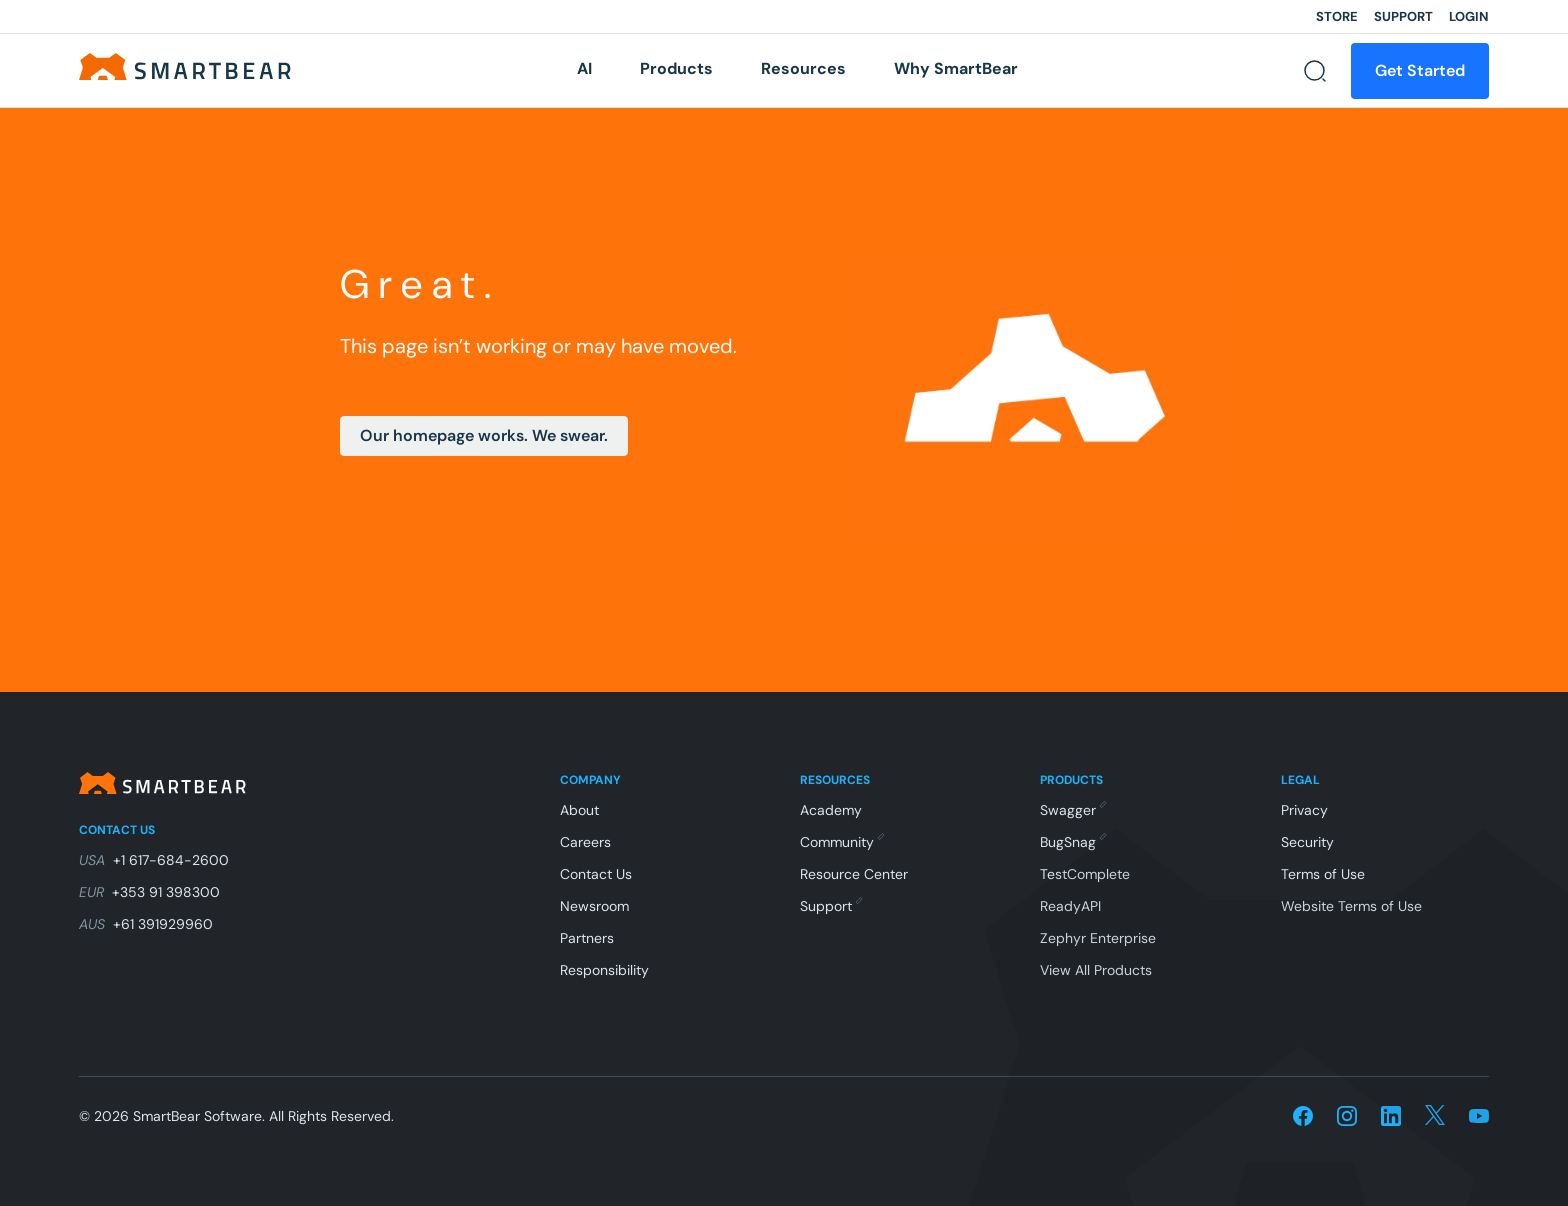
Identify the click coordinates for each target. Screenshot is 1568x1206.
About (579, 810)
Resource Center (854, 874)
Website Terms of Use (1351, 906)
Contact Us (596, 874)
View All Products (1096, 970)
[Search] (1315, 71)
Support (1403, 16)
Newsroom (594, 906)
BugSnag (1072, 842)
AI (584, 68)
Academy (831, 810)
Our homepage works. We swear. (484, 435)
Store (1337, 16)
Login (1469, 16)
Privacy (1304, 810)
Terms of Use (1323, 874)
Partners (587, 938)
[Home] (185, 65)
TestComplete (1085, 874)
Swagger (1072, 810)
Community (841, 842)
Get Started (1420, 70)
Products (676, 68)
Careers (585, 842)
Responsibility (604, 970)
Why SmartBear (956, 68)
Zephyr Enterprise (1098, 938)
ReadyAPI (1070, 906)
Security (1307, 842)
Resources (803, 68)
